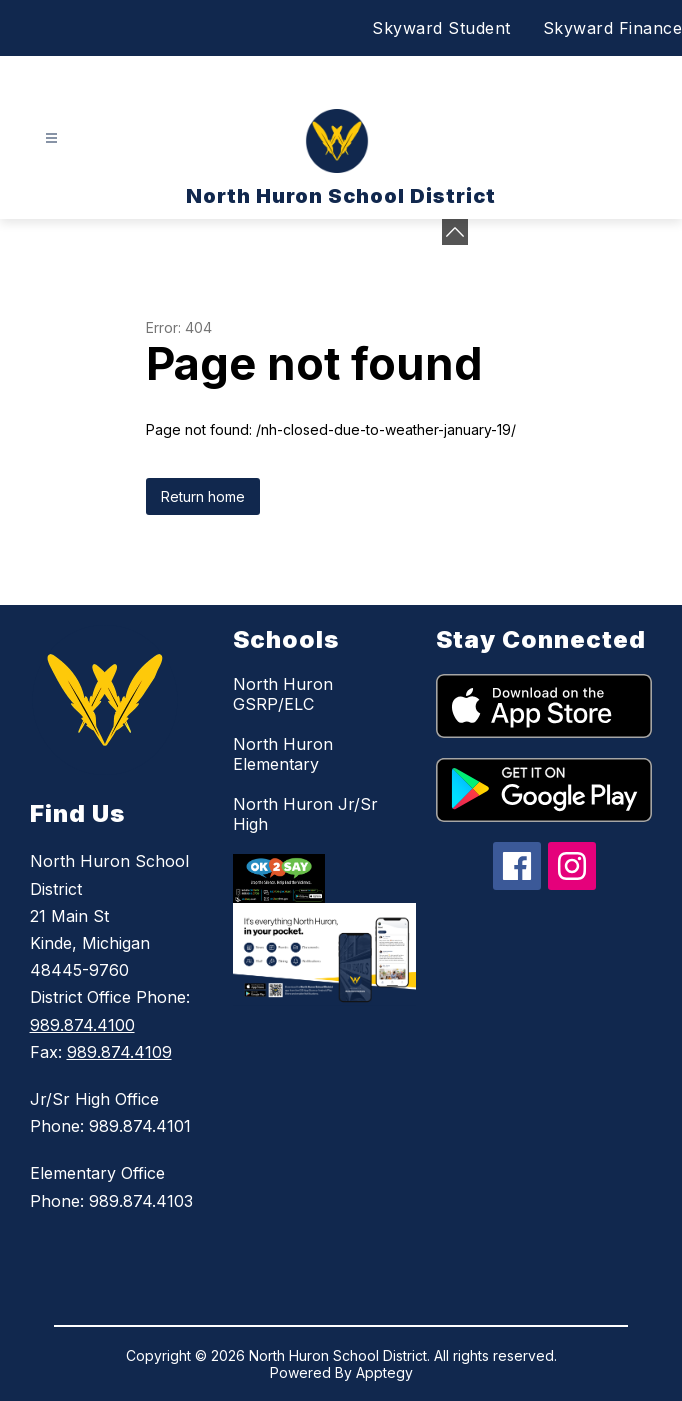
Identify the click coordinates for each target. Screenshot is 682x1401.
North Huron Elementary (283, 754)
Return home (203, 496)
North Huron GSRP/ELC (283, 694)
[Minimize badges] (455, 232)
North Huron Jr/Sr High (305, 814)
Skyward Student (441, 28)
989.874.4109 (119, 1052)
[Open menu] (51, 138)
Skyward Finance (613, 28)
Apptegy (384, 1372)
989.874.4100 (82, 1025)
